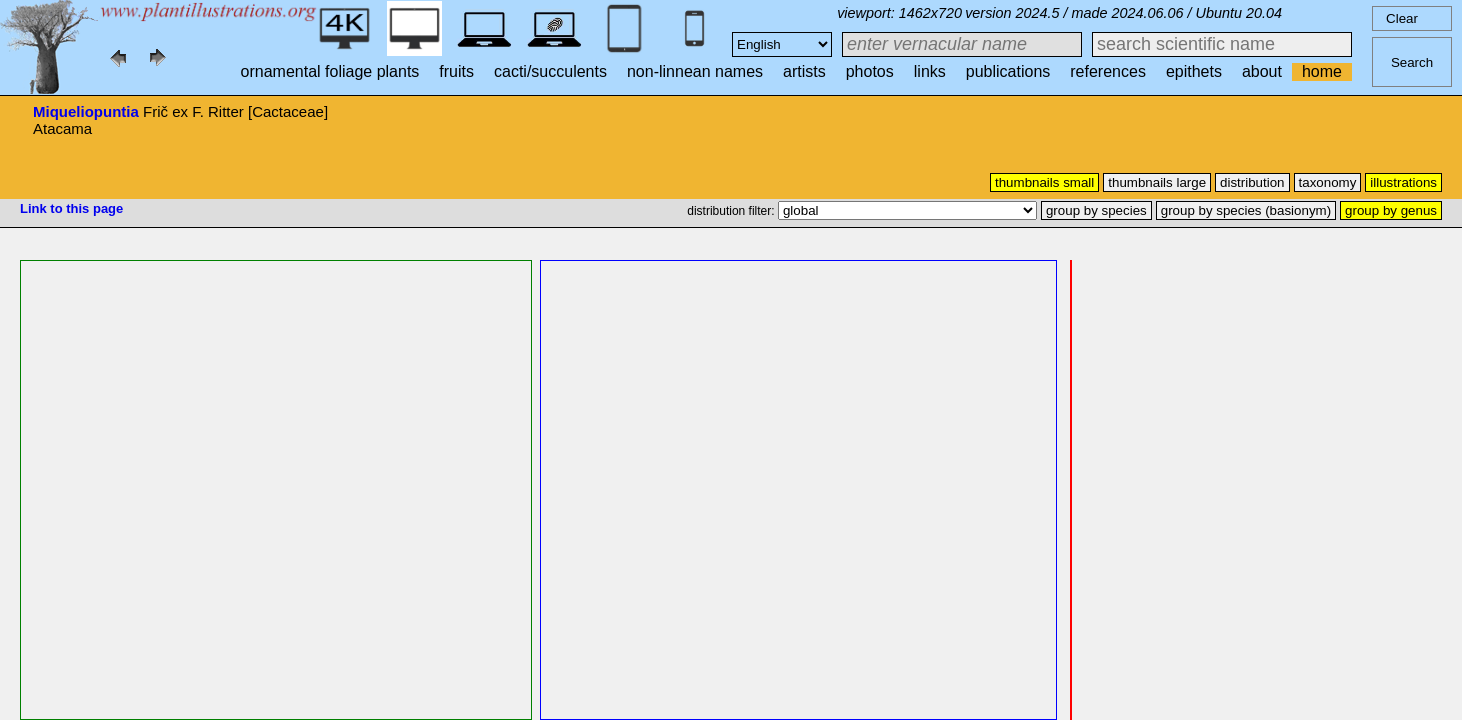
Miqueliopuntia (86, 111)
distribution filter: (732, 211)
